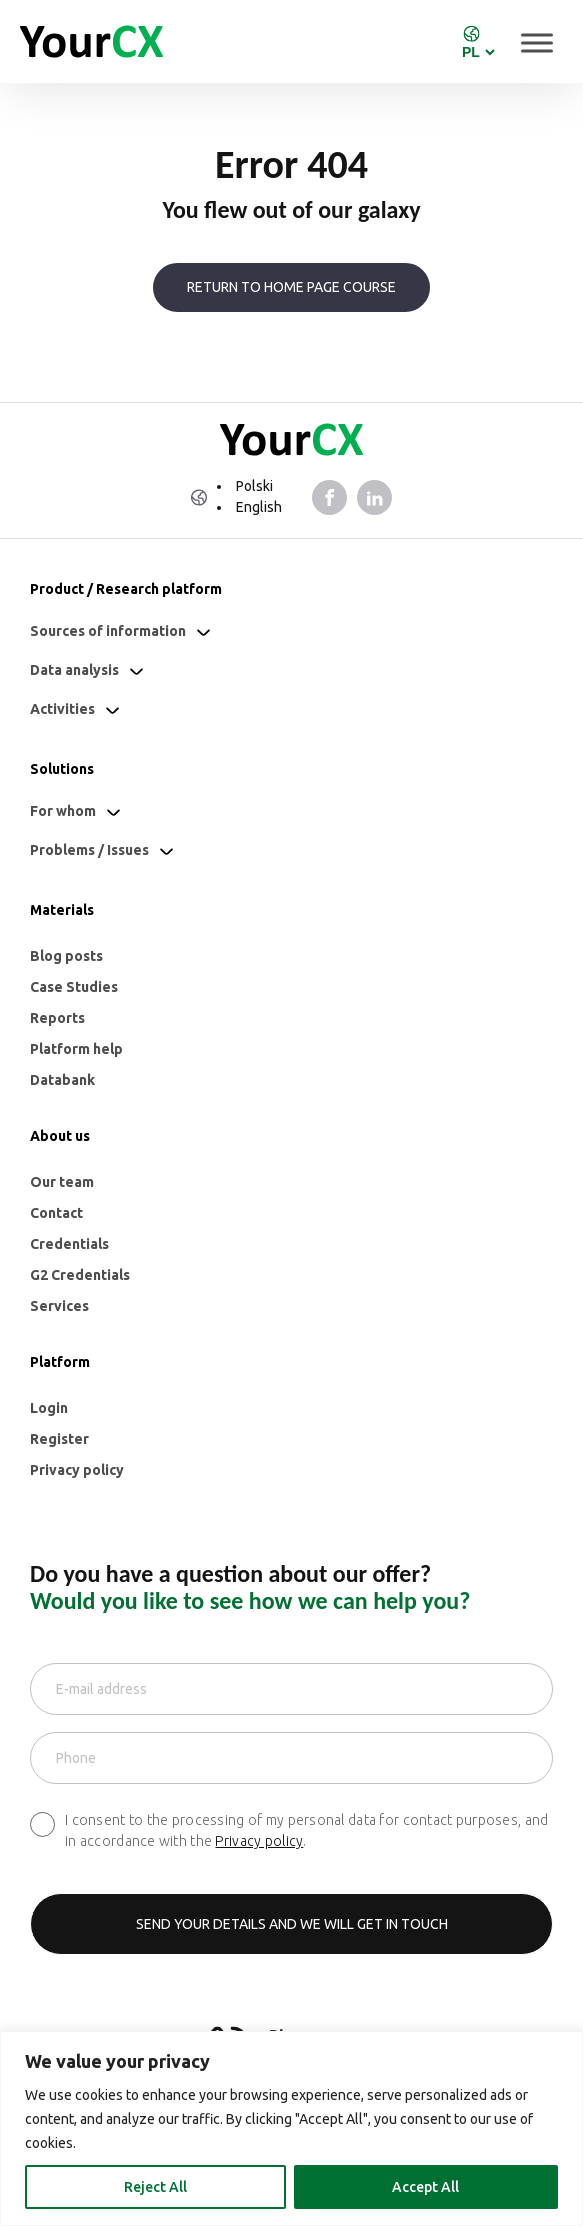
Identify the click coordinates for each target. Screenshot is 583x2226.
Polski (254, 486)
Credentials (69, 1244)
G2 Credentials (80, 1275)
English (259, 507)
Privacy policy (77, 1470)
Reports (57, 1018)
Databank (62, 1080)
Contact (56, 1213)
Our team (62, 1182)
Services (59, 1306)
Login (49, 1408)
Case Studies (74, 987)
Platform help (76, 1049)
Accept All (425, 2187)
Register (59, 1439)
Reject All (155, 2187)
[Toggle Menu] (537, 42)
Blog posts (66, 956)
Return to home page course (291, 287)
